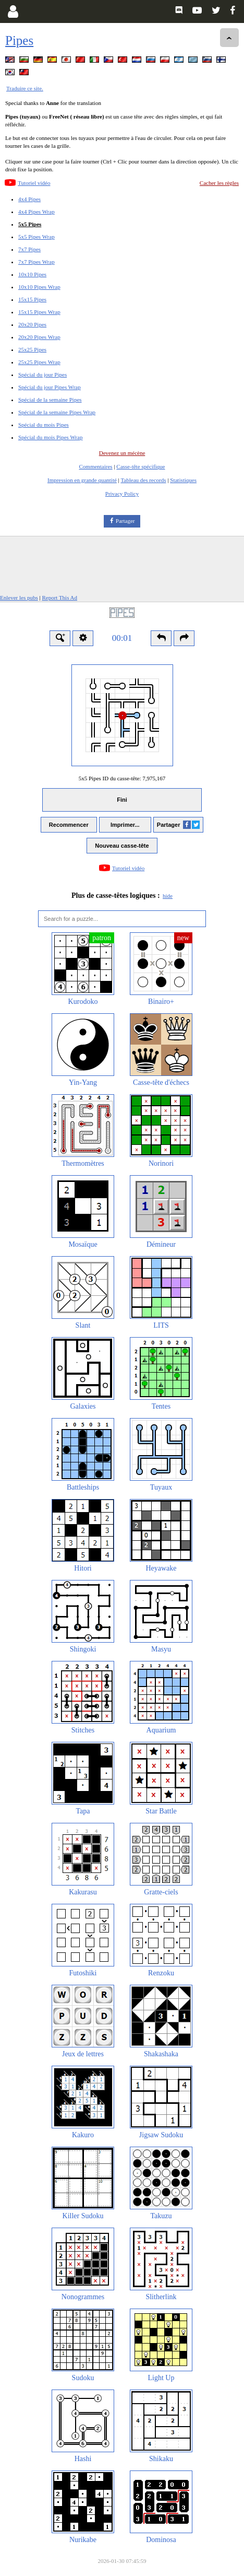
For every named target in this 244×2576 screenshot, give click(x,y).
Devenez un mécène (122, 453)
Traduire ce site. (24, 88)
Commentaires (95, 466)
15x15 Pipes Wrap (39, 312)
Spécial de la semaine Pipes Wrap (56, 412)
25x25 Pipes (32, 349)
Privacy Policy (122, 493)
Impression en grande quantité (82, 480)
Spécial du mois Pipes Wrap (50, 437)
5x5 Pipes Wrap (36, 236)
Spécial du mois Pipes (43, 424)
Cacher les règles (219, 183)
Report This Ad (59, 597)
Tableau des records (143, 480)
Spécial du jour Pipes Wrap (49, 387)
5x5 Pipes (29, 224)
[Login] (13, 11)
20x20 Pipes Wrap (39, 337)
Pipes (19, 40)
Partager (125, 521)
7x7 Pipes (29, 249)
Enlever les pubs (19, 597)
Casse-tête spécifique (140, 466)
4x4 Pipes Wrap (36, 211)
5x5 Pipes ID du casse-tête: (122, 778)
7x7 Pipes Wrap (36, 262)
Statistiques (183, 480)
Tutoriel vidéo (34, 183)
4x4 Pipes (29, 199)
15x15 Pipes (32, 299)
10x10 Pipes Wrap (39, 287)
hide (168, 896)
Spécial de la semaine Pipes (50, 399)
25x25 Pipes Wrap (39, 362)
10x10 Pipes (32, 274)
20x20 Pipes (32, 324)
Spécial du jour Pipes (42, 374)
